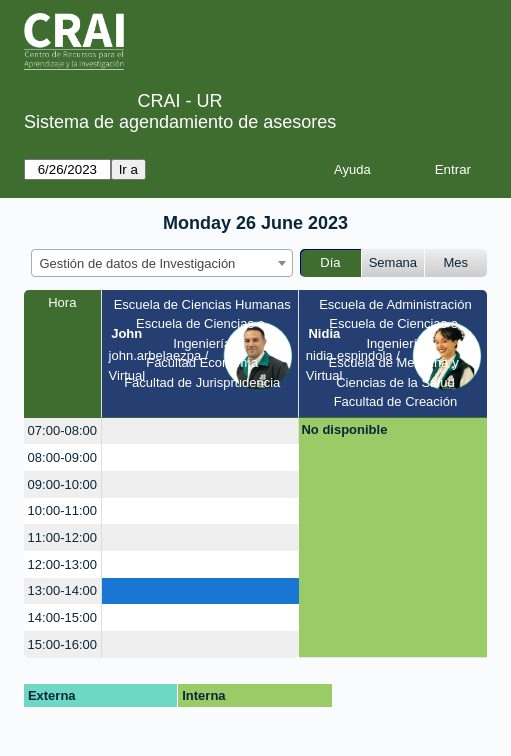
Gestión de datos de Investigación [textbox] (138, 263)
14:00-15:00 (62, 617)
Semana (393, 262)
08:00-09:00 (62, 457)
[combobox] (162, 263)
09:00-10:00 (62, 484)
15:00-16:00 (62, 644)
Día (330, 262)
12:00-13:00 (62, 564)
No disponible (344, 429)
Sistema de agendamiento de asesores (180, 122)
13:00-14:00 (62, 590)
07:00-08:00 (62, 430)
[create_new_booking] (200, 431)
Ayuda (352, 169)
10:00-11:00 (62, 510)
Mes (456, 262)
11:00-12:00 (62, 537)
